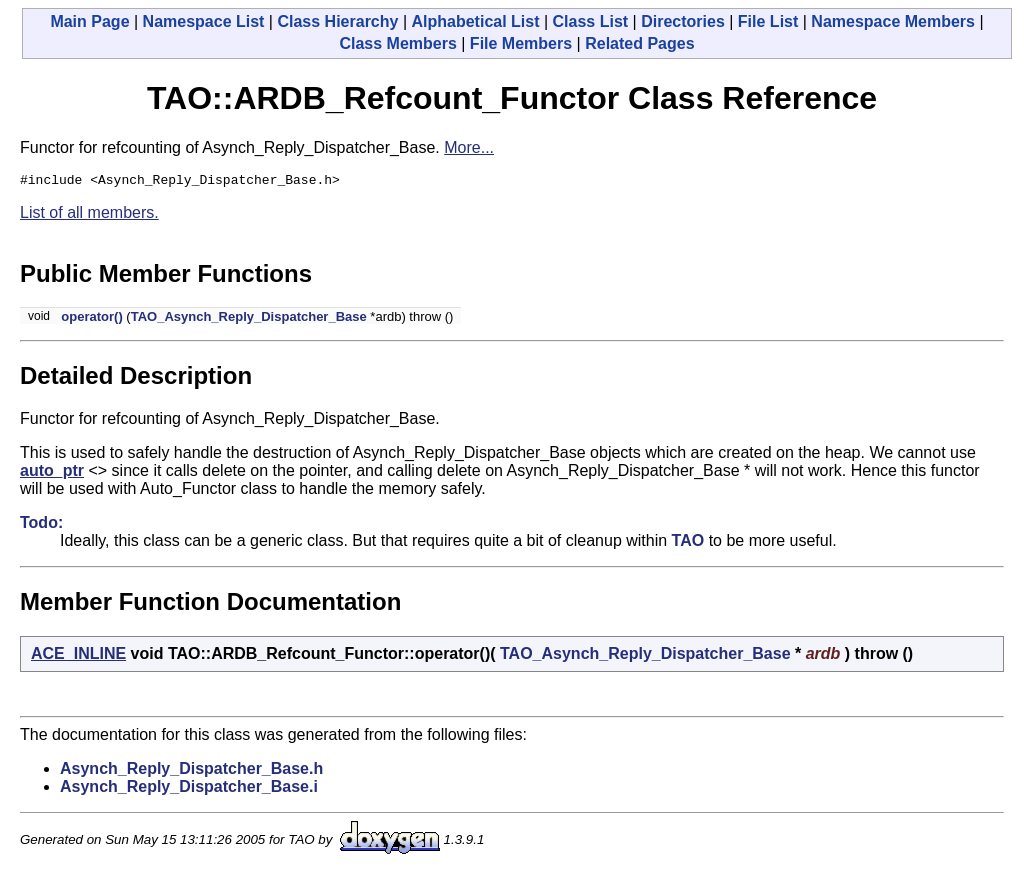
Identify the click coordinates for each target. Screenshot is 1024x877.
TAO (688, 543)
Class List (591, 21)
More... (469, 147)
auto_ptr (52, 473)
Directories (683, 21)
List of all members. (89, 215)
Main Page (89, 21)
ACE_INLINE (78, 656)
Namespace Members (893, 21)
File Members (521, 43)
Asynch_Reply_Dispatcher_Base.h (191, 771)
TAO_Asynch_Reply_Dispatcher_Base (249, 319)
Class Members (397, 43)
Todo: (41, 525)
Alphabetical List (475, 21)
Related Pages (639, 43)
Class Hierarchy (337, 21)
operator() (91, 319)
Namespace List (204, 21)
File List (768, 21)
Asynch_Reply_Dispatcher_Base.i (189, 789)
